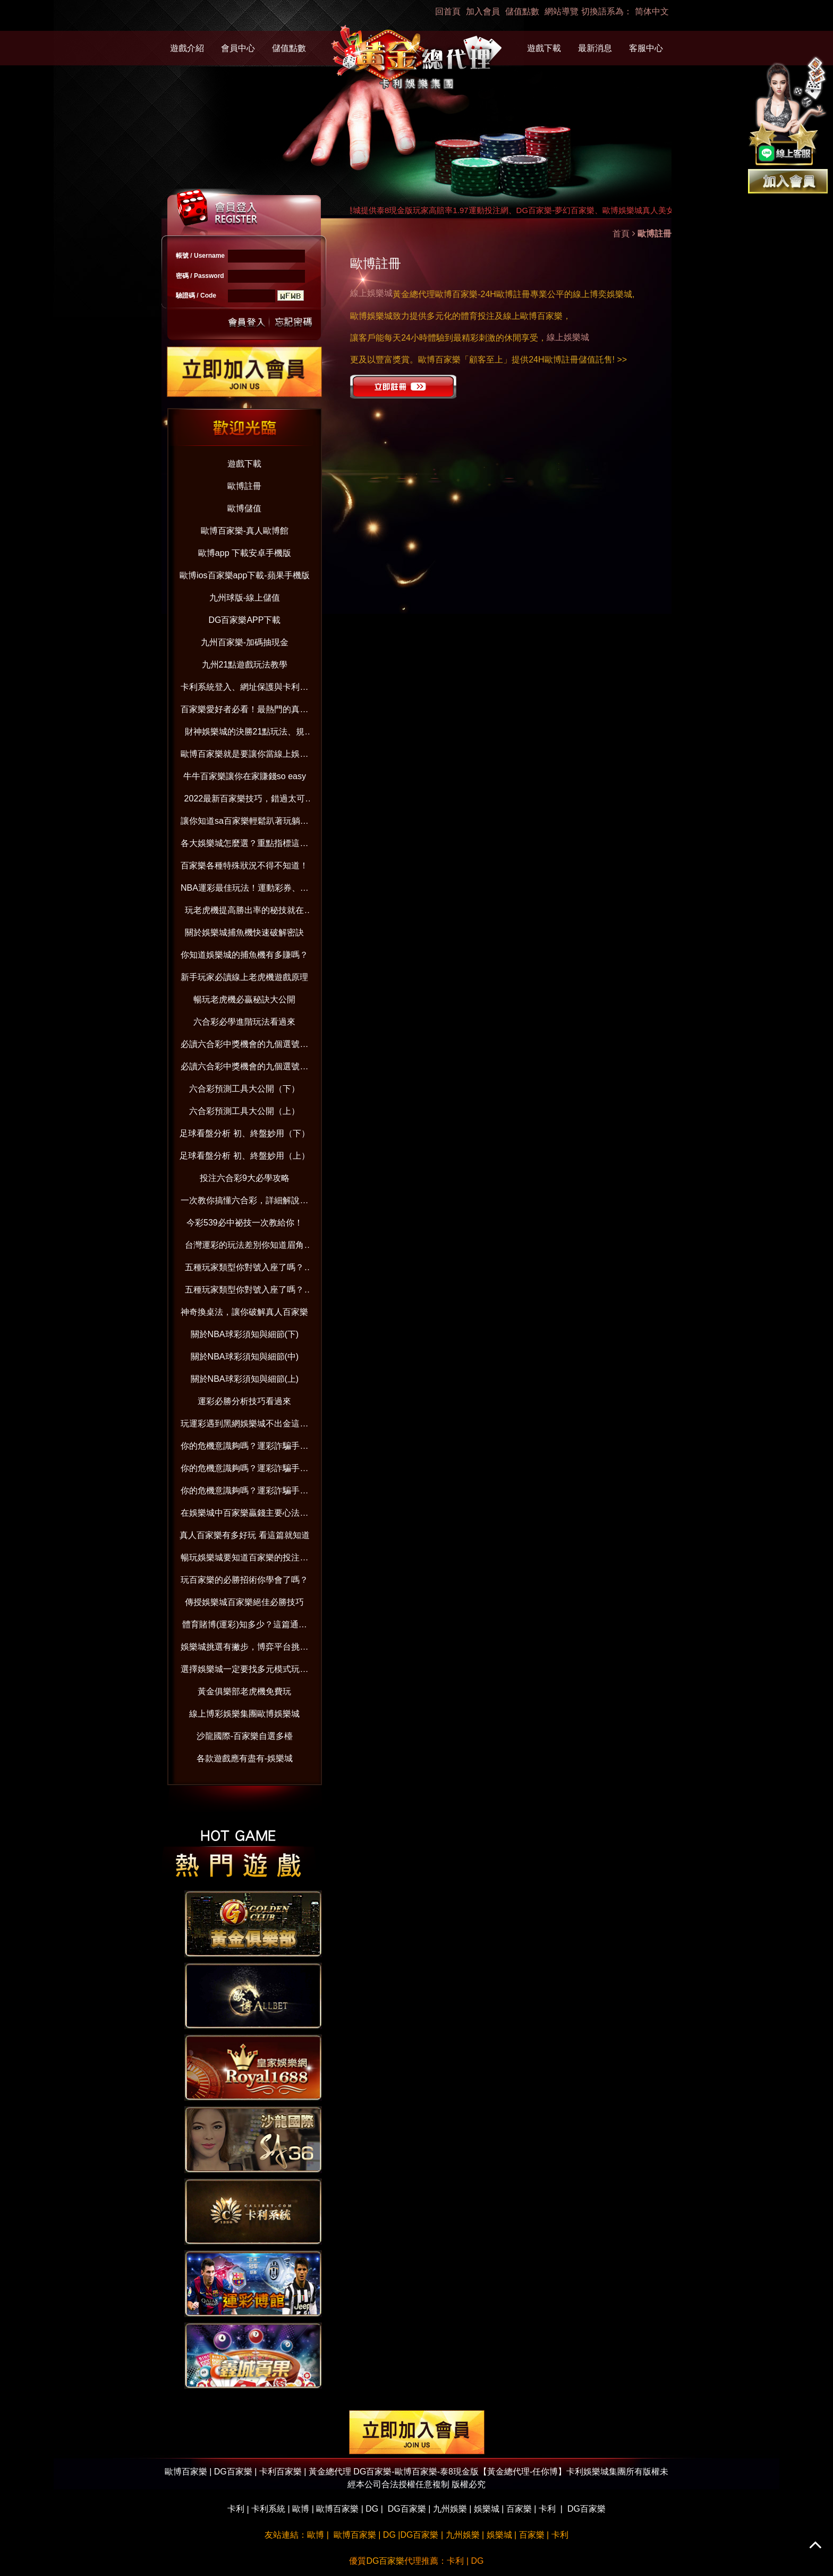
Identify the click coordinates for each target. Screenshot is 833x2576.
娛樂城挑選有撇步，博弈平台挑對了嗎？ (244, 1649)
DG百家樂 (407, 2508)
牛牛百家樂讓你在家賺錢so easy (244, 776)
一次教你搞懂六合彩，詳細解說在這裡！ (244, 1202)
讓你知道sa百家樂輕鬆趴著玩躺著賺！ (245, 823)
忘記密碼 (290, 321)
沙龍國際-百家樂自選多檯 (245, 1736)
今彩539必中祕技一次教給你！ (244, 1222)
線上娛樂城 (371, 293)
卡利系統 (268, 2508)
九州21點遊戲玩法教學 (245, 664)
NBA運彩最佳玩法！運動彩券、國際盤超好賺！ (245, 890)
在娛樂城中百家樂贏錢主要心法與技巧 (244, 1515)
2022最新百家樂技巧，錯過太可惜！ (244, 800)
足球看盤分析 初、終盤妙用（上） (244, 1155)
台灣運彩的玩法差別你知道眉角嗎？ (244, 1247)
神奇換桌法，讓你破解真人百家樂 (244, 1311)
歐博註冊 (244, 486)
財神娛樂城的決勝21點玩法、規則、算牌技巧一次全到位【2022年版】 (245, 733)
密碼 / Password (200, 276)
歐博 (300, 2508)
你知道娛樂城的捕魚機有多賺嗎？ (244, 954)
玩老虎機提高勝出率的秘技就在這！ (244, 912)
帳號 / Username (200, 255)
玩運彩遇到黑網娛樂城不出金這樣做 (244, 1425)
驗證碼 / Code (196, 295)
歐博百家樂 (337, 2508)
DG (372, 2508)
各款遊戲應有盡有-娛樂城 (245, 1758)
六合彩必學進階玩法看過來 (244, 1021)
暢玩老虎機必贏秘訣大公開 (244, 999)
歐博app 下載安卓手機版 (244, 553)
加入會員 (483, 11)
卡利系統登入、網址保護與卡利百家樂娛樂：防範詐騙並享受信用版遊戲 (244, 689)
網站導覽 (562, 11)
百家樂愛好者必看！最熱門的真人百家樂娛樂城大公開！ (244, 711)
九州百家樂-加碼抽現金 (244, 642)
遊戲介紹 (187, 48)
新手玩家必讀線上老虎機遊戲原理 (244, 977)
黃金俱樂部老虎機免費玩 (244, 1691)
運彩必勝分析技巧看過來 (244, 1401)
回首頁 (448, 11)
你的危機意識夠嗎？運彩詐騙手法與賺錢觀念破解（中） (244, 1470)
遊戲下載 (544, 48)
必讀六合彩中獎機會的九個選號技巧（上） (244, 1068)
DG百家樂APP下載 (244, 619)
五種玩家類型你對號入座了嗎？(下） (244, 1269)
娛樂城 (486, 2508)
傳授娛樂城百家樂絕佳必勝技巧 (244, 1602)
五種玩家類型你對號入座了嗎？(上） (244, 1291)
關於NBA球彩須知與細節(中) (245, 1356)
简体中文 (652, 11)
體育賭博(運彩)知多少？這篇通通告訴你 (244, 1626)
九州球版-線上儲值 (244, 597)
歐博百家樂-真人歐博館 (244, 530)
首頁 (621, 233)
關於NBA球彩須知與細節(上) (245, 1378)
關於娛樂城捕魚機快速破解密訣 (244, 932)
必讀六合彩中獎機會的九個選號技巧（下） (244, 1046)
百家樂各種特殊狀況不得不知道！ (244, 865)
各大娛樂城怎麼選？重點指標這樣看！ (244, 845)
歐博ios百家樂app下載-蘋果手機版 (244, 575)
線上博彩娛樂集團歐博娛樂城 (244, 1713)
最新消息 (595, 48)
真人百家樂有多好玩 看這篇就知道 (244, 1535)
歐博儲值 (244, 508)
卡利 (235, 2508)
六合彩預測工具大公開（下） (244, 1088)
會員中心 (238, 48)
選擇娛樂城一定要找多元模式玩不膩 (244, 1671)
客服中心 (646, 48)
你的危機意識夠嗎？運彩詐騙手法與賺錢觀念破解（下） (244, 1448)
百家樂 (519, 2508)
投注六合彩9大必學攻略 (245, 1178)
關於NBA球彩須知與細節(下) (245, 1334)
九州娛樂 (450, 2508)
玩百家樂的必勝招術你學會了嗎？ (244, 1579)
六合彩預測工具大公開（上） (244, 1111)
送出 (247, 321)
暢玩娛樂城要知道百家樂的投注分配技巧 (244, 1559)
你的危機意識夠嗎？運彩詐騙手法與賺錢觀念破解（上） (244, 1492)
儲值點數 (522, 11)
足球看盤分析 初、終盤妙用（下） (244, 1133)
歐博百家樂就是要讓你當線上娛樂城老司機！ (244, 756)
